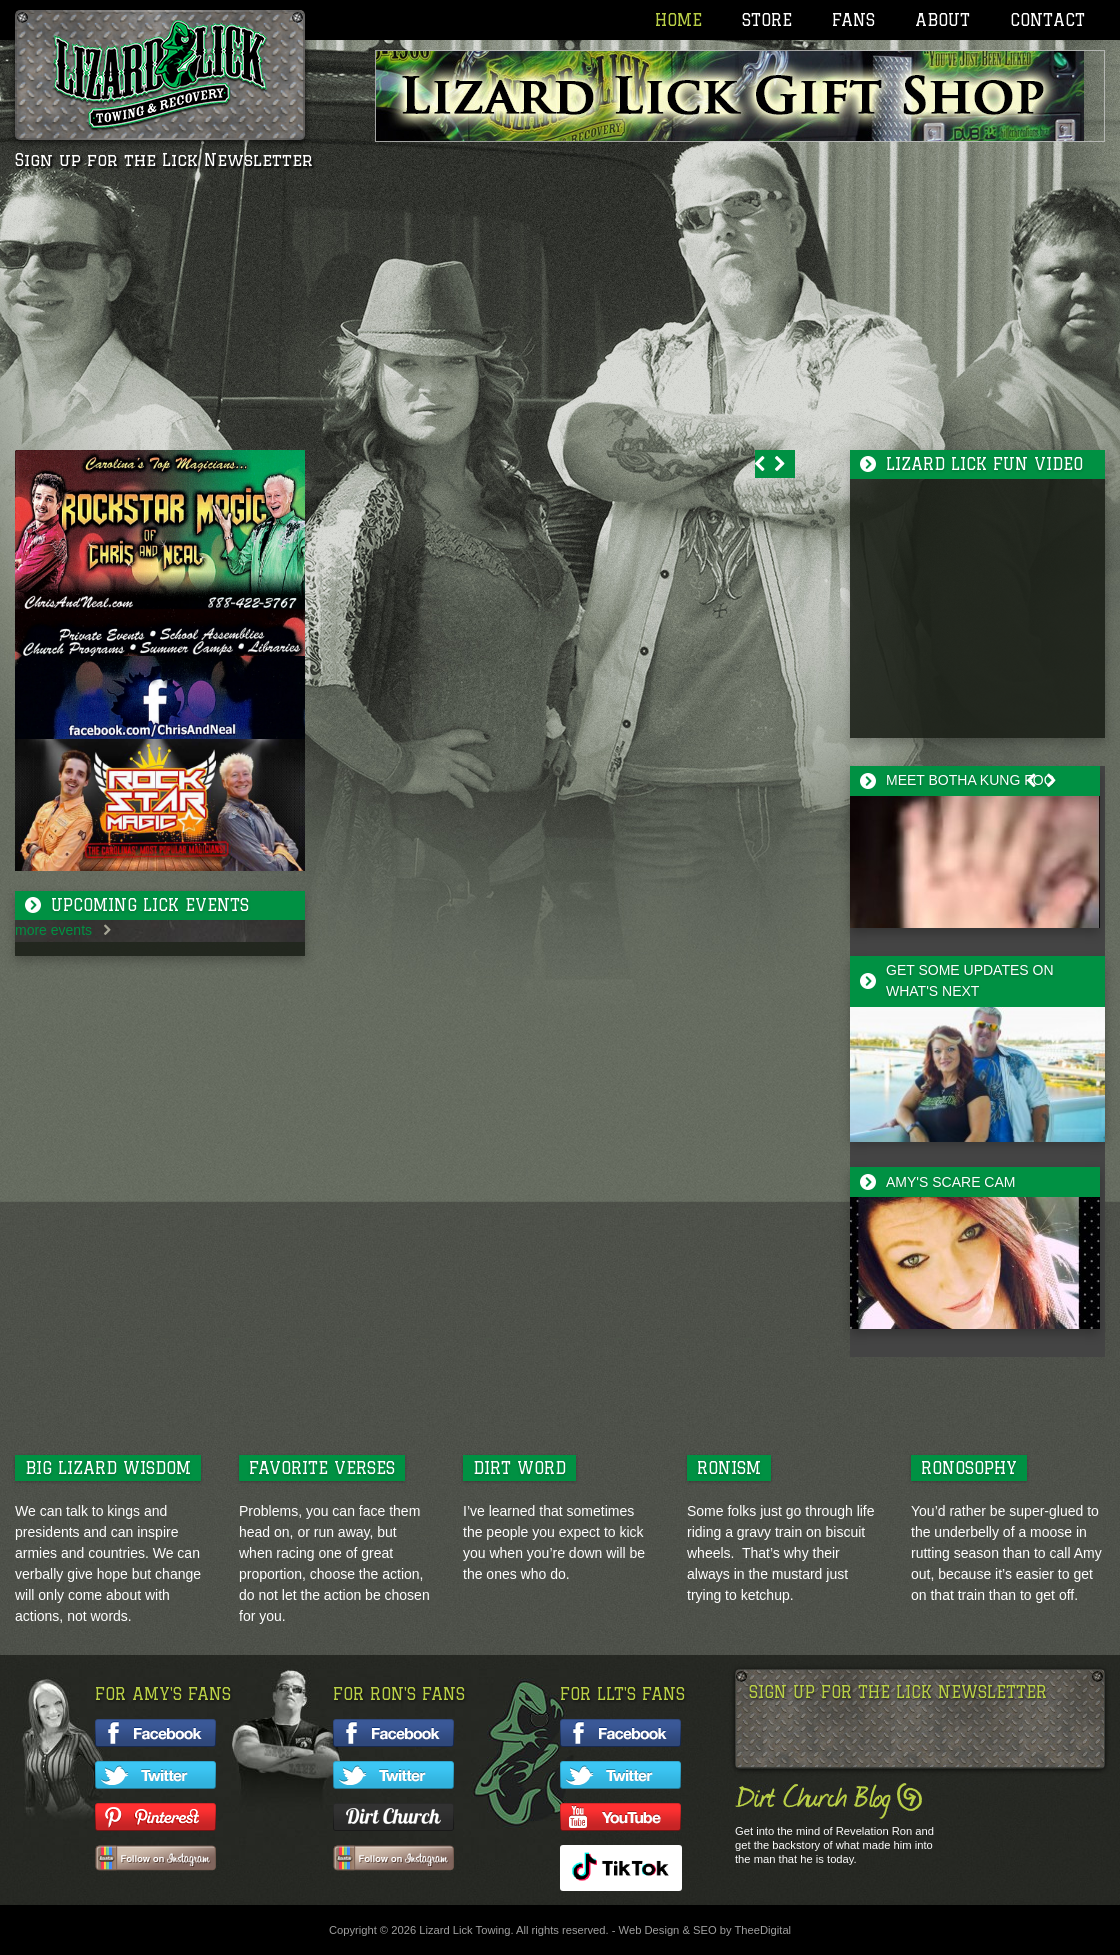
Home (678, 20)
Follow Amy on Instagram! (155, 1859)
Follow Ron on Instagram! (393, 1859)
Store (767, 20)
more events (53, 930)
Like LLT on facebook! (620, 1733)
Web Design (649, 1930)
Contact (1047, 20)
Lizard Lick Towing (160, 75)
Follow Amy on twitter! (155, 1775)
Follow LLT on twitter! (620, 1775)
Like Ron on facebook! (393, 1733)
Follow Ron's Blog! (393, 1817)
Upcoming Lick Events (150, 905)
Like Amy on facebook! (155, 1733)
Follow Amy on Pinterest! (155, 1817)
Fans (853, 20)
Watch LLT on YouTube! (620, 1817)
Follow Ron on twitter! (393, 1775)
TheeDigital (763, 1930)
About (942, 20)
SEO (705, 1930)
